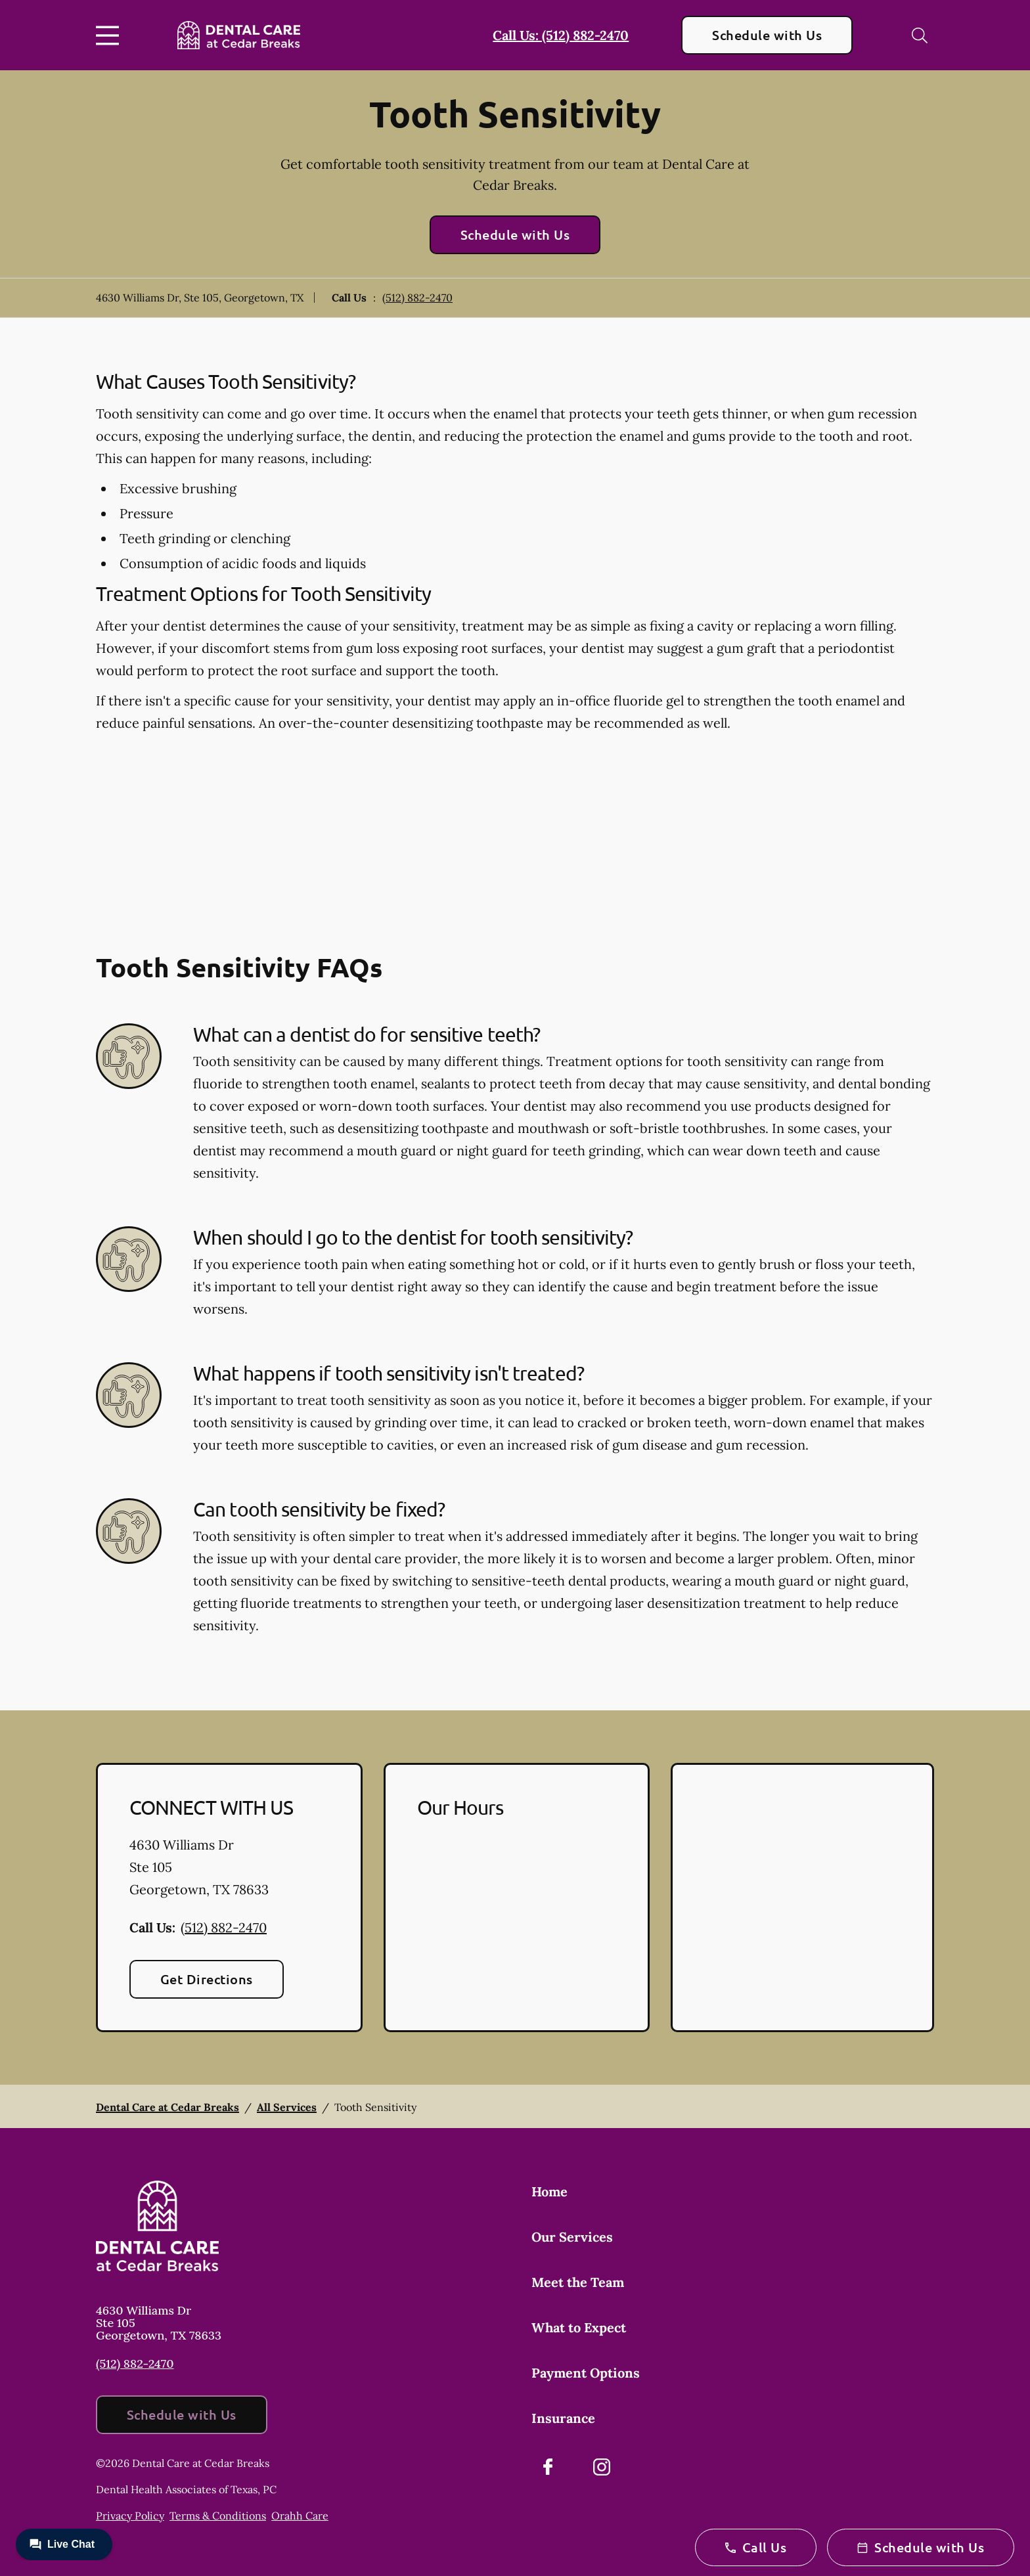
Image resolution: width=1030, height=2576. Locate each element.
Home (549, 2191)
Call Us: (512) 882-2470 (561, 35)
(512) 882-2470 (417, 297)
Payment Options (585, 2373)
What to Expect (578, 2327)
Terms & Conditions (217, 2515)
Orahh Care (299, 2515)
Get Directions (206, 1979)
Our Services (572, 2237)
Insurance (563, 2418)
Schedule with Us (767, 34)
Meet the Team (577, 2282)
